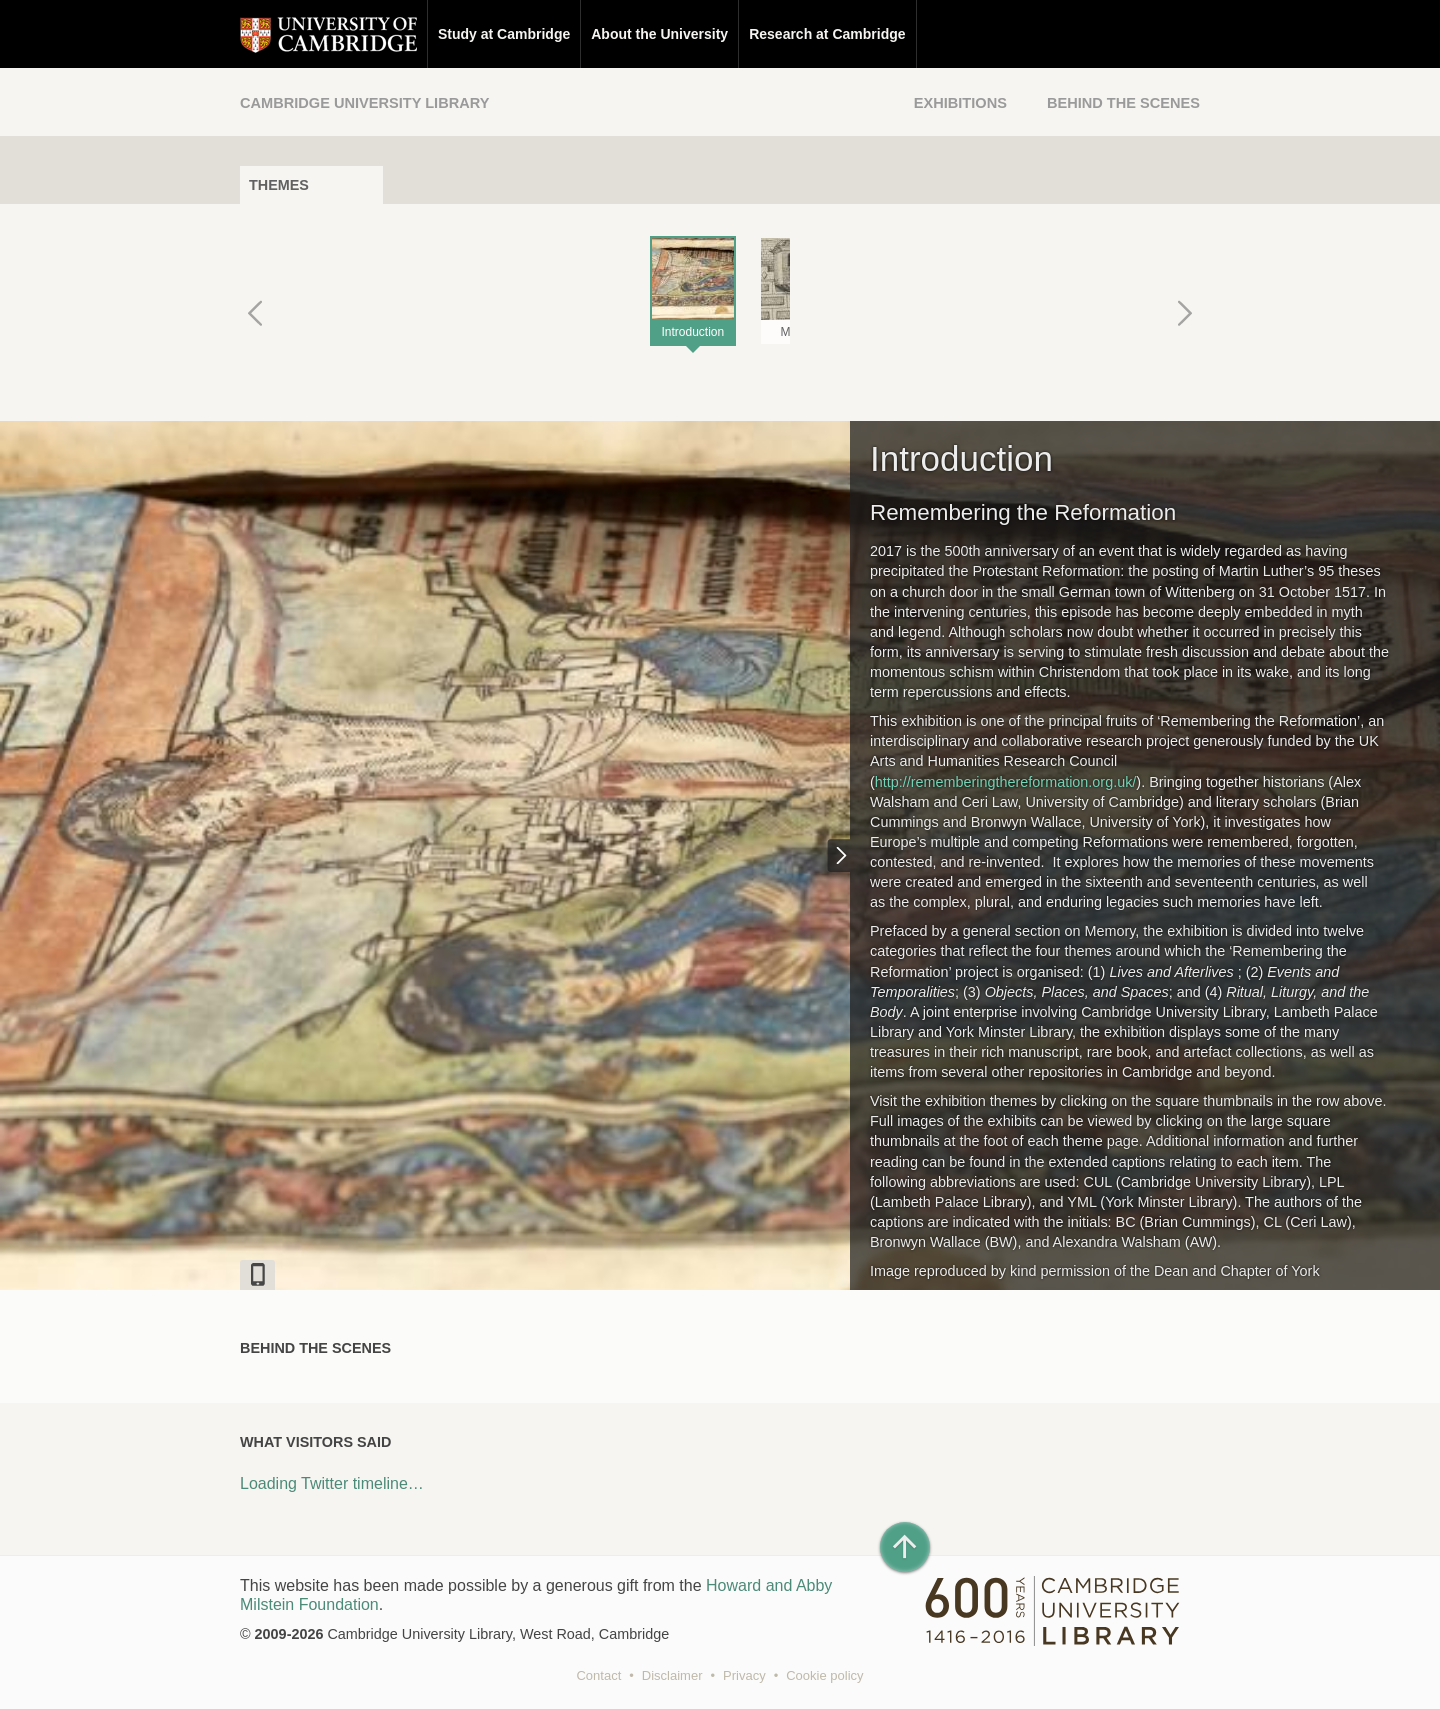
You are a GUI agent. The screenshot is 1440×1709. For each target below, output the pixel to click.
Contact (598, 1675)
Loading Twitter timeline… (332, 1483)
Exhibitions (960, 103)
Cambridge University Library (364, 103)
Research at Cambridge (827, 34)
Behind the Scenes (1123, 103)
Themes (279, 185)
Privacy (744, 1675)
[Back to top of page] (905, 1547)
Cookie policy (824, 1675)
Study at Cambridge (504, 34)
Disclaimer (672, 1675)
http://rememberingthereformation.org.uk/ (1006, 782)
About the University (659, 34)
